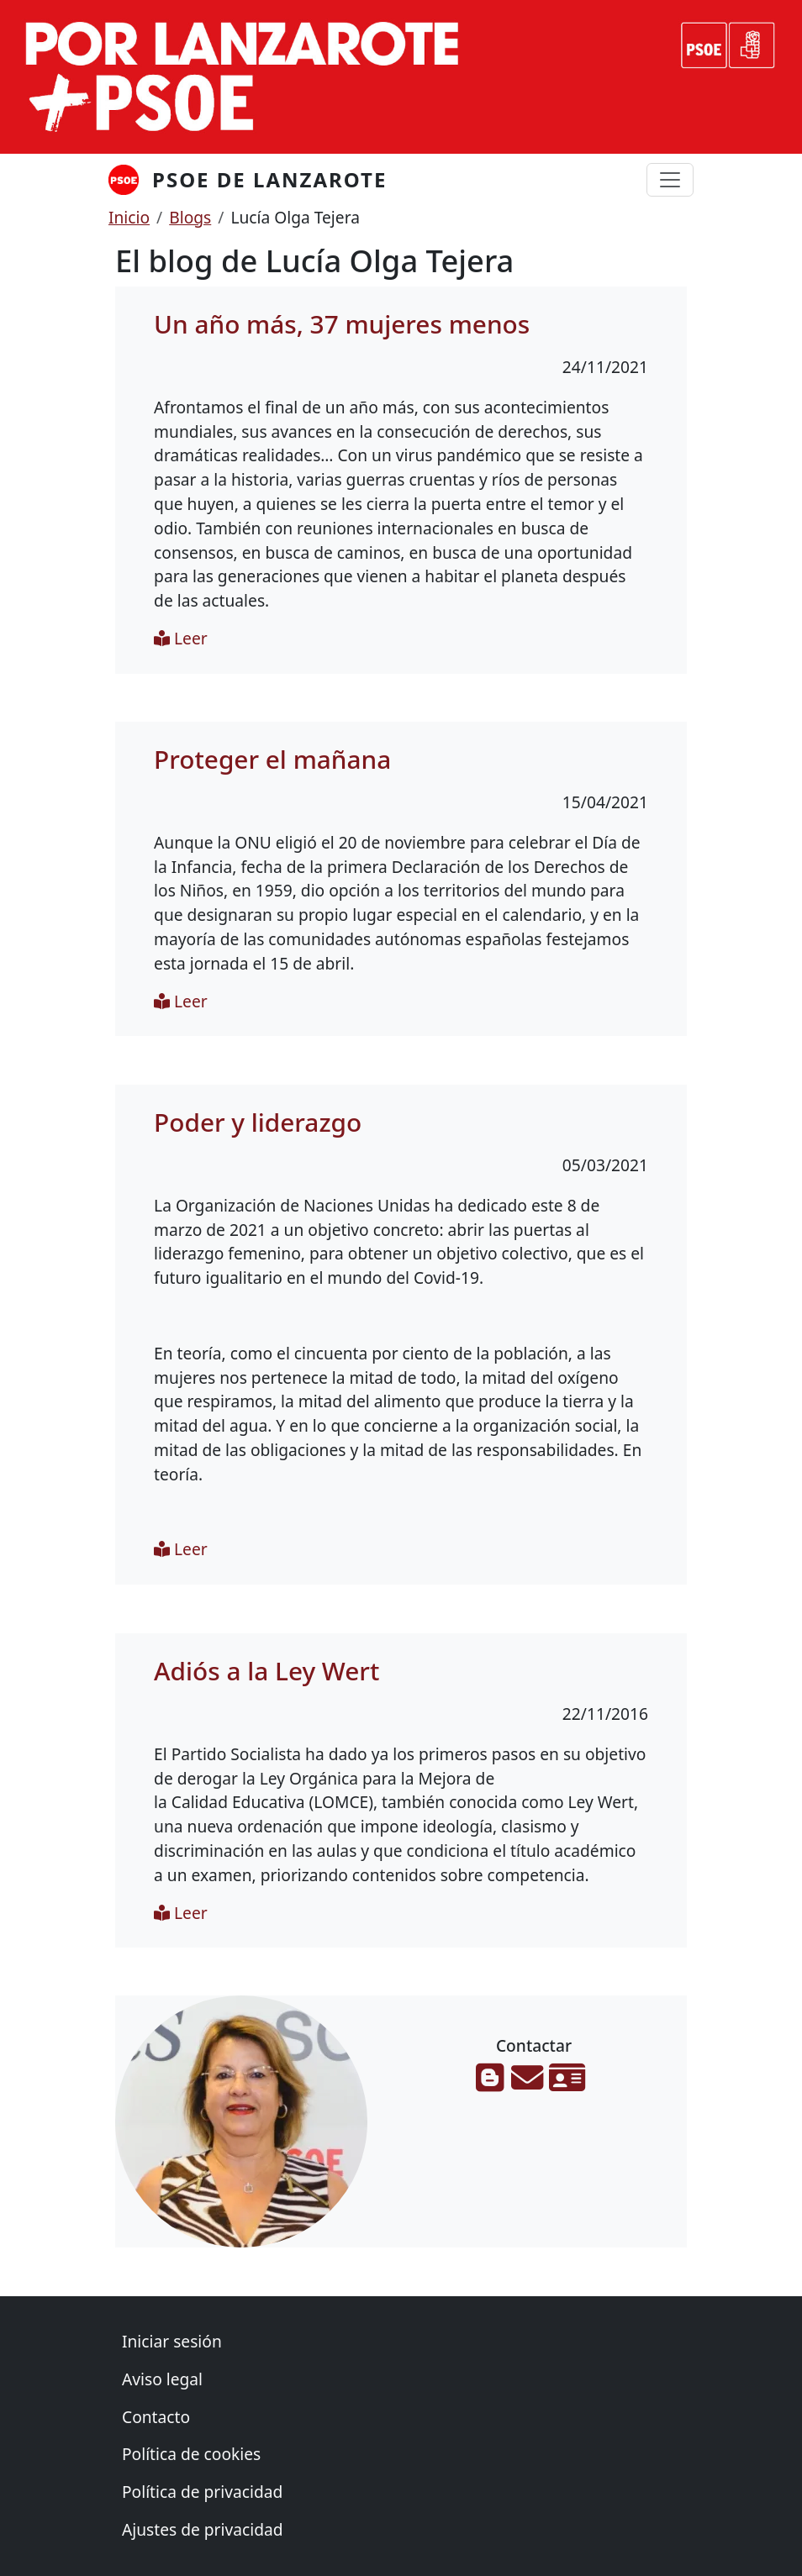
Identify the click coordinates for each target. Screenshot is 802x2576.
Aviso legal (162, 2379)
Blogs (190, 217)
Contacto (156, 2416)
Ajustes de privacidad (202, 2529)
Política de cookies (191, 2453)
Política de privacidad (202, 2491)
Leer (181, 638)
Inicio (129, 217)
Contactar (534, 2046)
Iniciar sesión (172, 2341)
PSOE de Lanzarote (269, 179)
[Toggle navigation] (670, 180)
